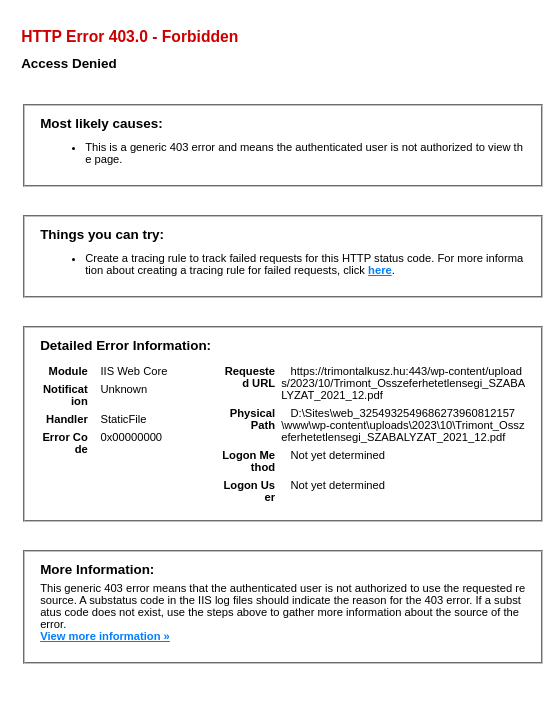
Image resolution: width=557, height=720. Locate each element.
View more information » (105, 636)
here (380, 270)
